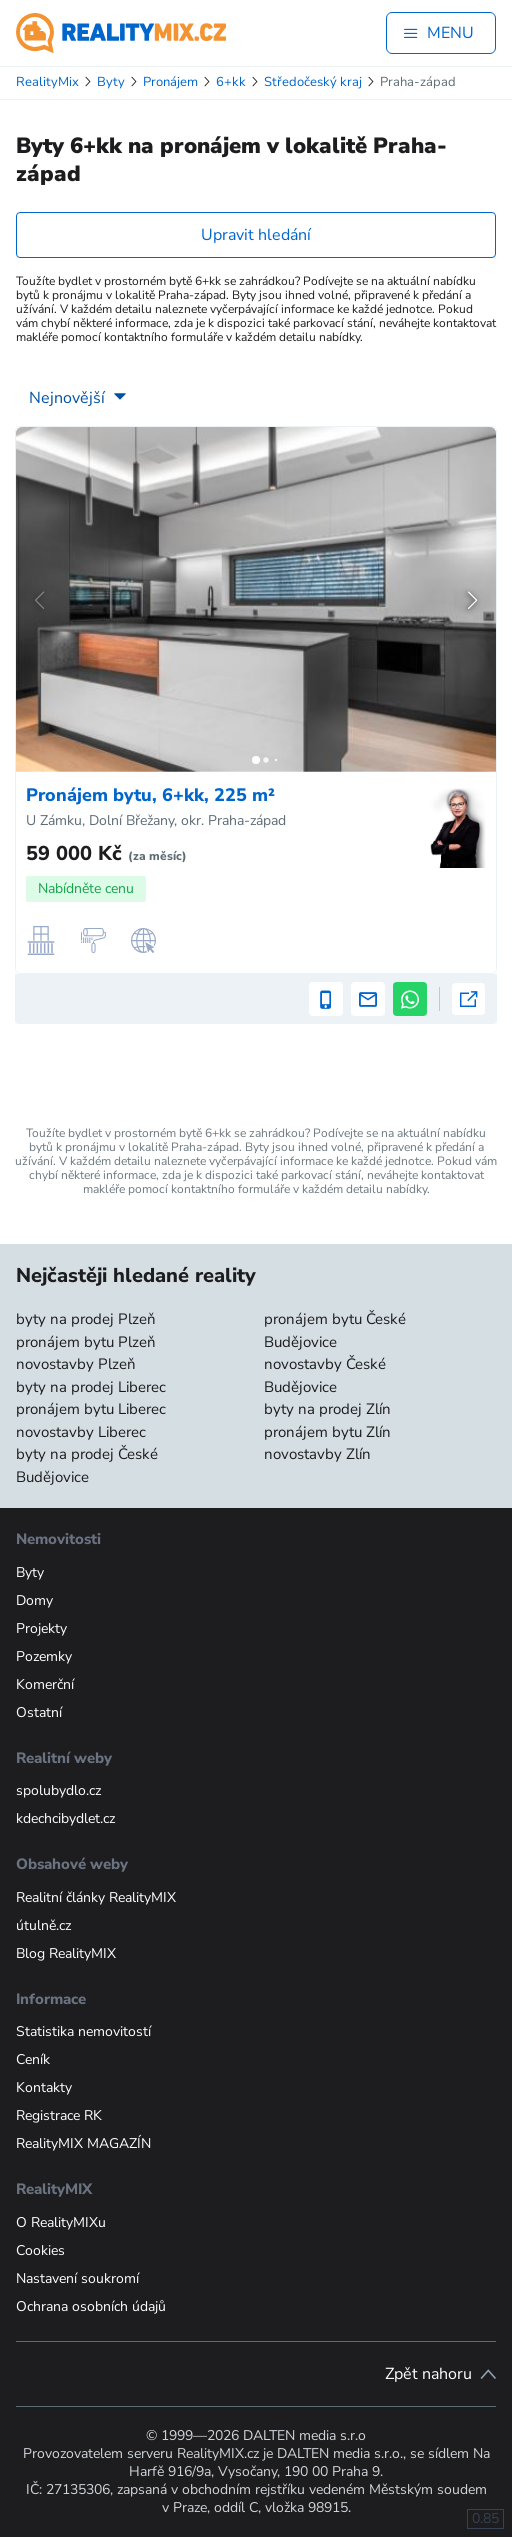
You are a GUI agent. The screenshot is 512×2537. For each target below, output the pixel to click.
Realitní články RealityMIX (96, 1897)
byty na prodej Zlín (327, 1409)
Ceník (33, 2059)
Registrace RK (59, 2115)
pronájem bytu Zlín (327, 1432)
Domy (34, 1600)
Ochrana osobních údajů (91, 2306)
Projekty (41, 1628)
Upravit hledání (256, 235)
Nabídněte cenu (86, 888)
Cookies (40, 2250)
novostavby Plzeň (76, 1364)
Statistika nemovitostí (83, 2031)
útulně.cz (43, 1925)
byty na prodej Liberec (91, 1387)
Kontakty (44, 2087)
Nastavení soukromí (77, 2278)
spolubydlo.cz (58, 1790)
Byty (30, 1572)
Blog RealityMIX (66, 1953)
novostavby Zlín (317, 1454)
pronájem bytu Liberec (91, 1409)
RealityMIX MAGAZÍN (83, 2143)
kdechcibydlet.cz (65, 1818)
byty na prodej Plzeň (86, 1319)
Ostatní (39, 1712)
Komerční (45, 1684)
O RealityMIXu (61, 2222)
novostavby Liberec (81, 1432)
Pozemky (44, 1656)
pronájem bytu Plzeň (86, 1342)
